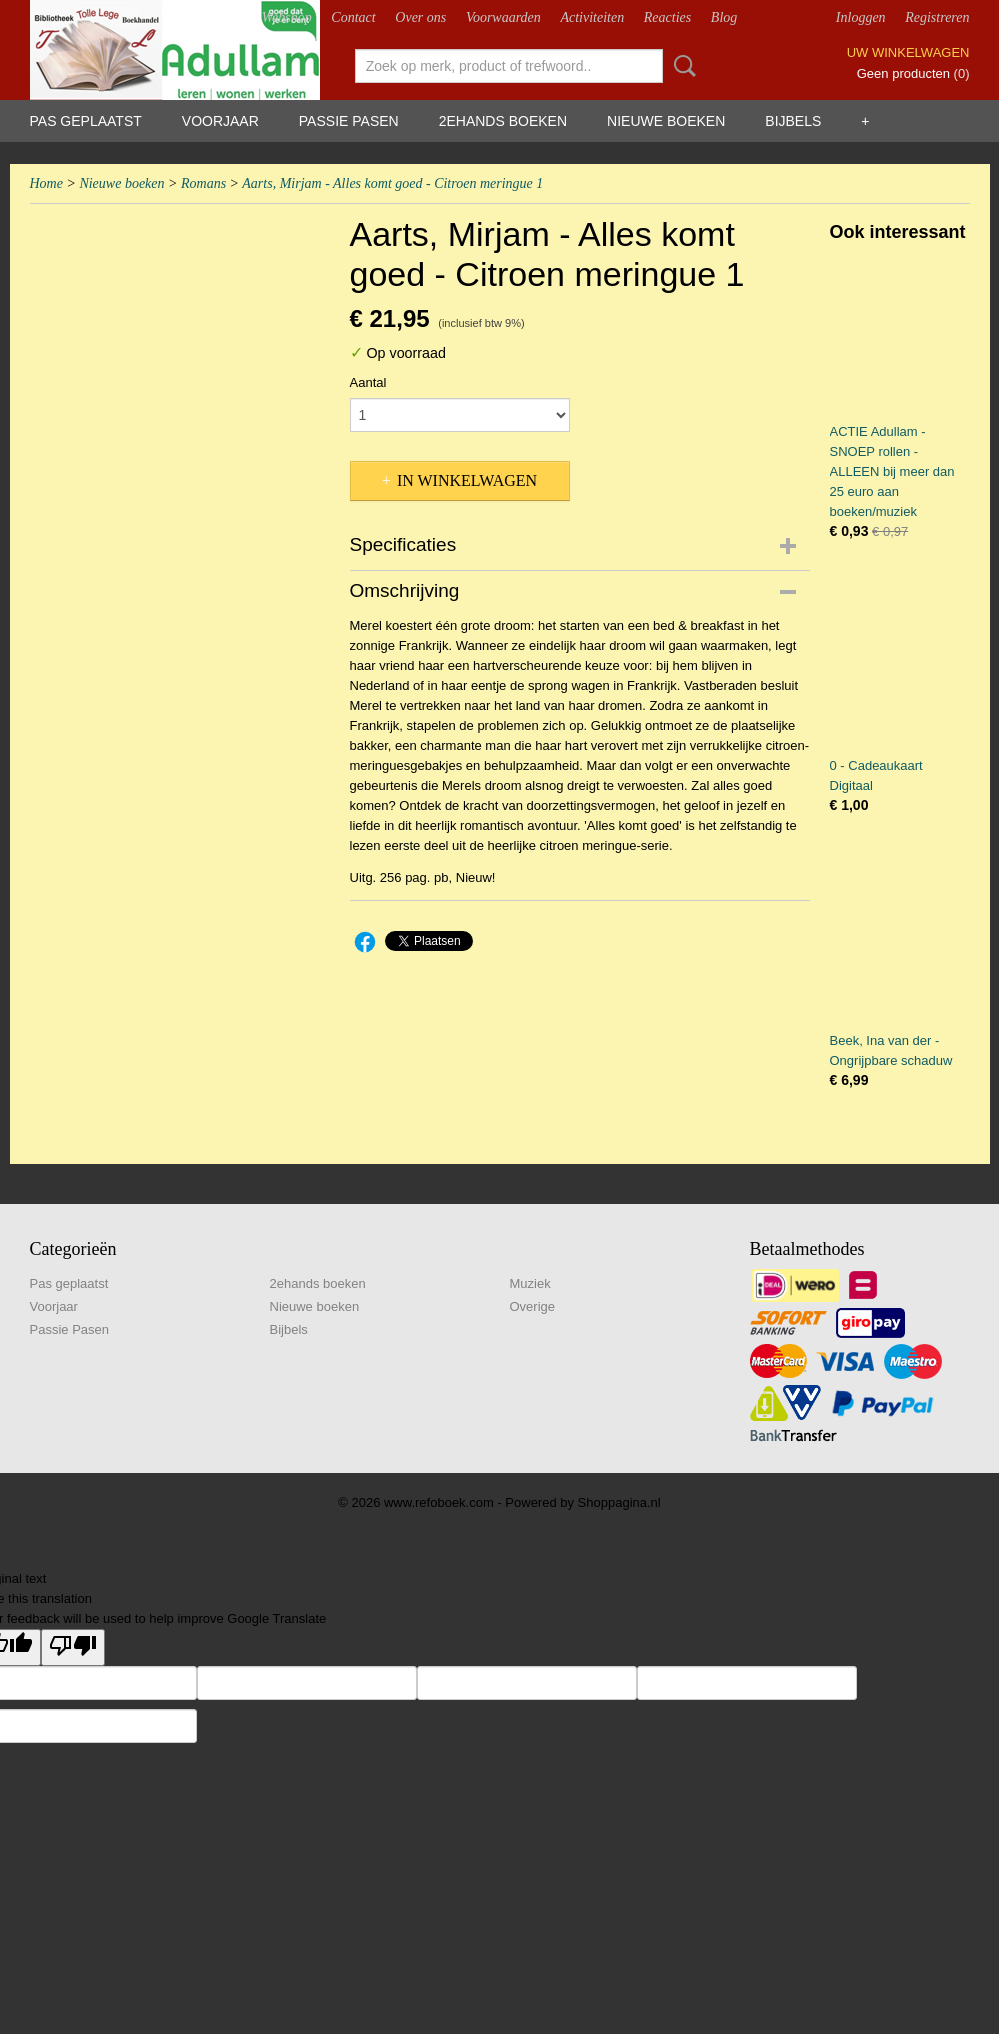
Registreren (937, 17)
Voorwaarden (503, 17)
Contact (353, 17)
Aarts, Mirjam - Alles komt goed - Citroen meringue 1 (392, 183)
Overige (533, 1306)
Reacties (667, 17)
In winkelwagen (467, 480)
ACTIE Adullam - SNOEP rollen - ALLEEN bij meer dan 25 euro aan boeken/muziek (892, 471)
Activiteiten (592, 17)
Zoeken (681, 66)
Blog (724, 17)
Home (46, 183)
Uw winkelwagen (908, 52)
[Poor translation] (73, 1647)
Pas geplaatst (86, 121)
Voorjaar (220, 121)
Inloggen (861, 17)
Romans (203, 183)
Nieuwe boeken (666, 121)
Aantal (368, 382)
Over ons (420, 17)
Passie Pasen (349, 121)
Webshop (287, 17)
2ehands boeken (503, 121)
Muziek (530, 1283)
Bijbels (793, 121)
